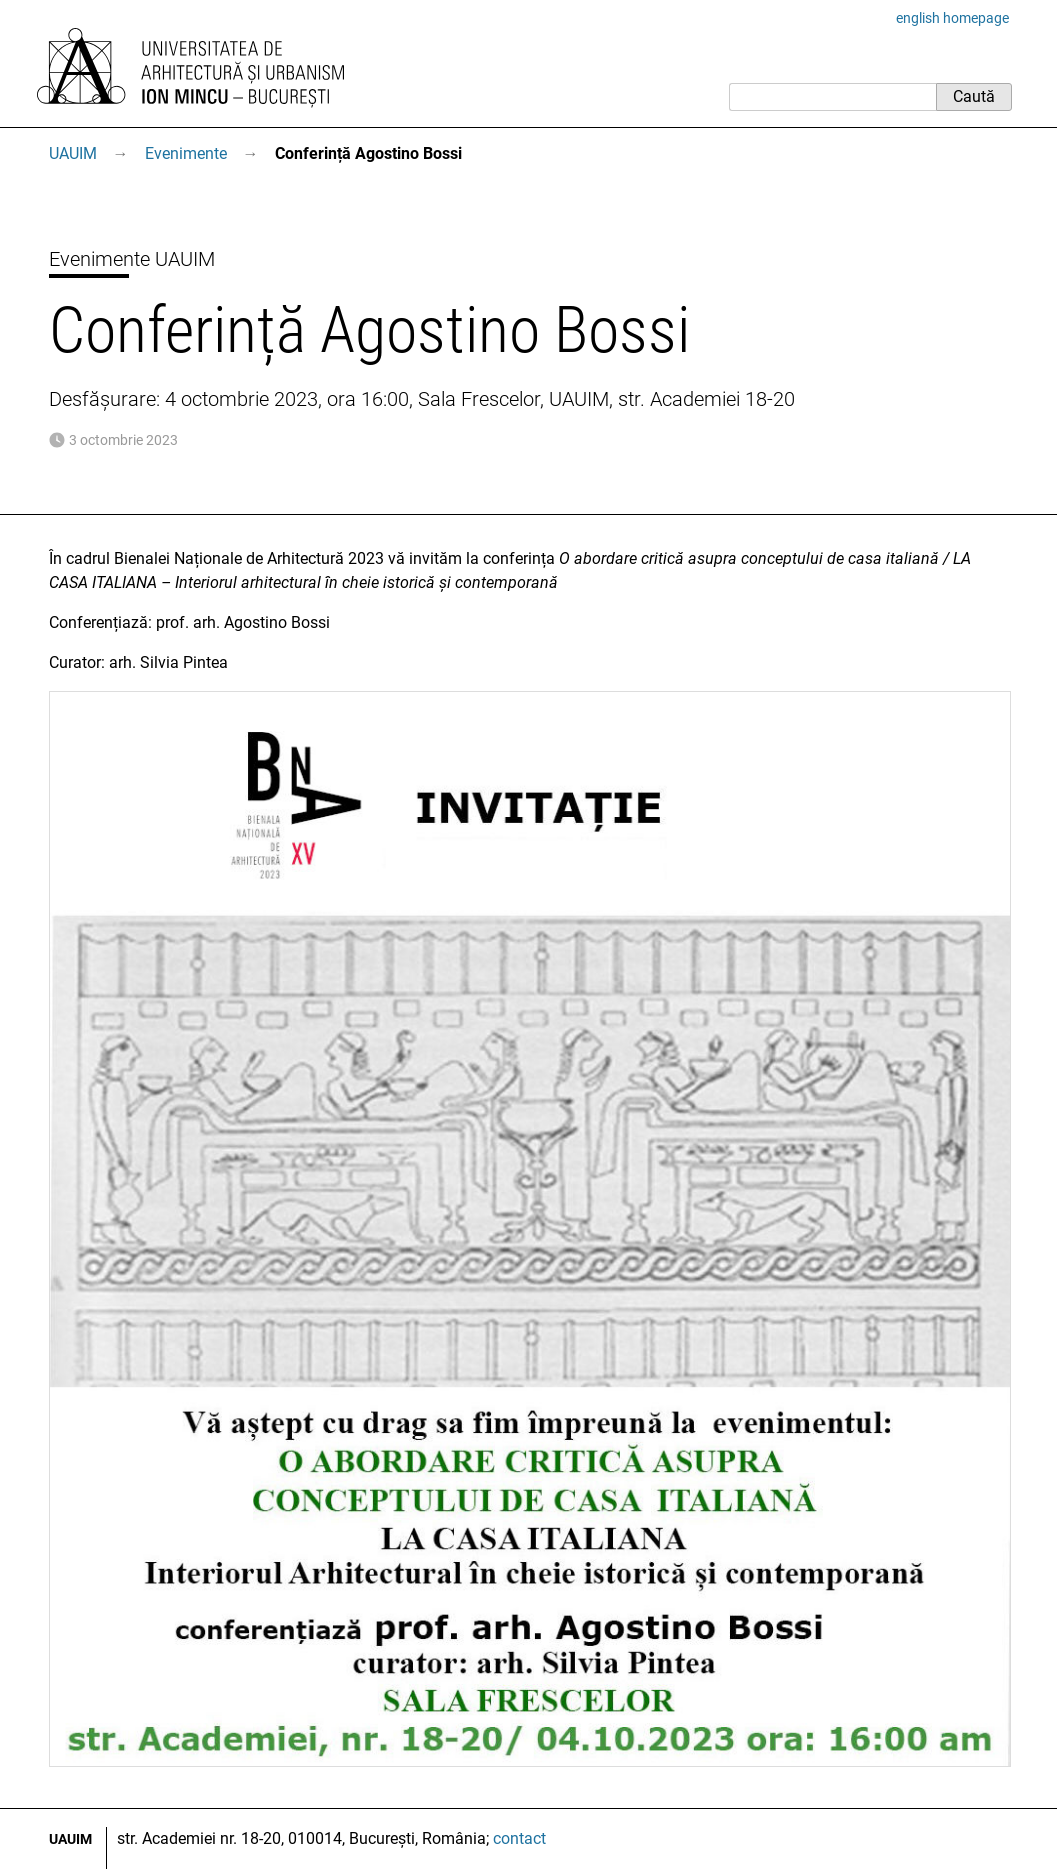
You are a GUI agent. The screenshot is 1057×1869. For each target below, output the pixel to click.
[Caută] (832, 97)
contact (519, 1838)
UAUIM (73, 153)
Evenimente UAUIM (132, 259)
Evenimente (186, 153)
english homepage (952, 18)
